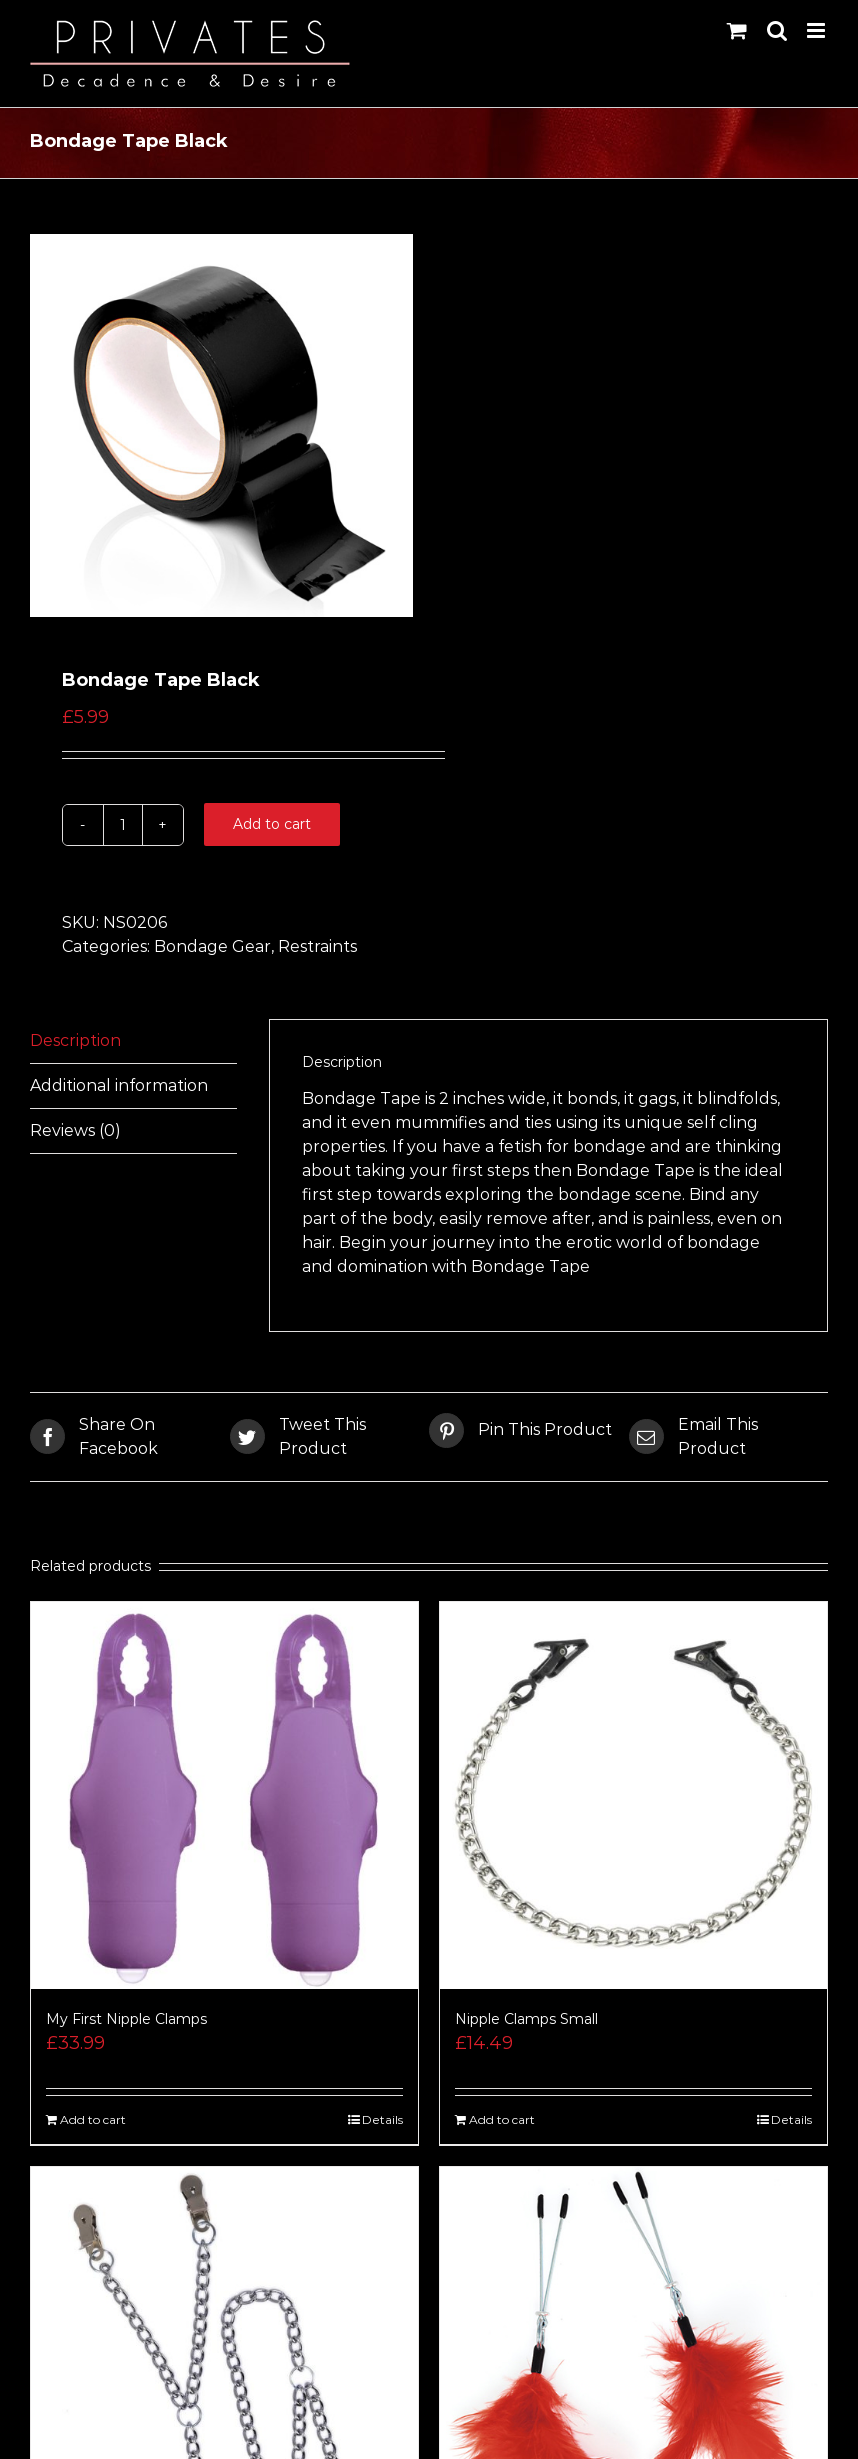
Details (382, 2119)
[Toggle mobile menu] (817, 30)
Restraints (317, 946)
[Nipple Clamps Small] (633, 1795)
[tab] (133, 1041)
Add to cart (272, 824)
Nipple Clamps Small (526, 2019)
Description (75, 1040)
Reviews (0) (75, 1130)
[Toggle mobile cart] (737, 30)
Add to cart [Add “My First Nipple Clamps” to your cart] (93, 2119)
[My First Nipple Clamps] (224, 1795)
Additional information (119, 1085)
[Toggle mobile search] (777, 30)
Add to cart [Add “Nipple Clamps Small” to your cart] (502, 2119)
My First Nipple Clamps (126, 2019)
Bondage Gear (212, 946)
